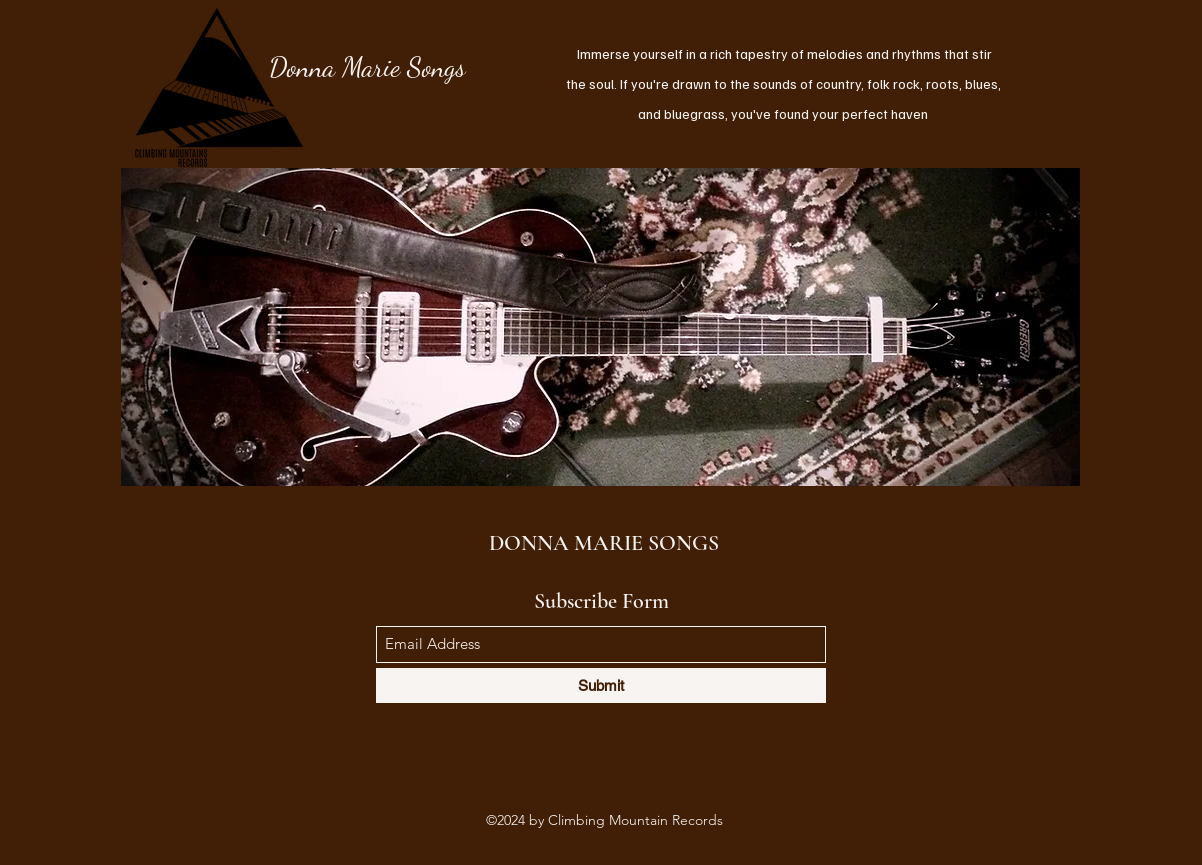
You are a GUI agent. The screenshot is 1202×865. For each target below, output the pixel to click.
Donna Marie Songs (367, 67)
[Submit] (601, 685)
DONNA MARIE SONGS (604, 543)
